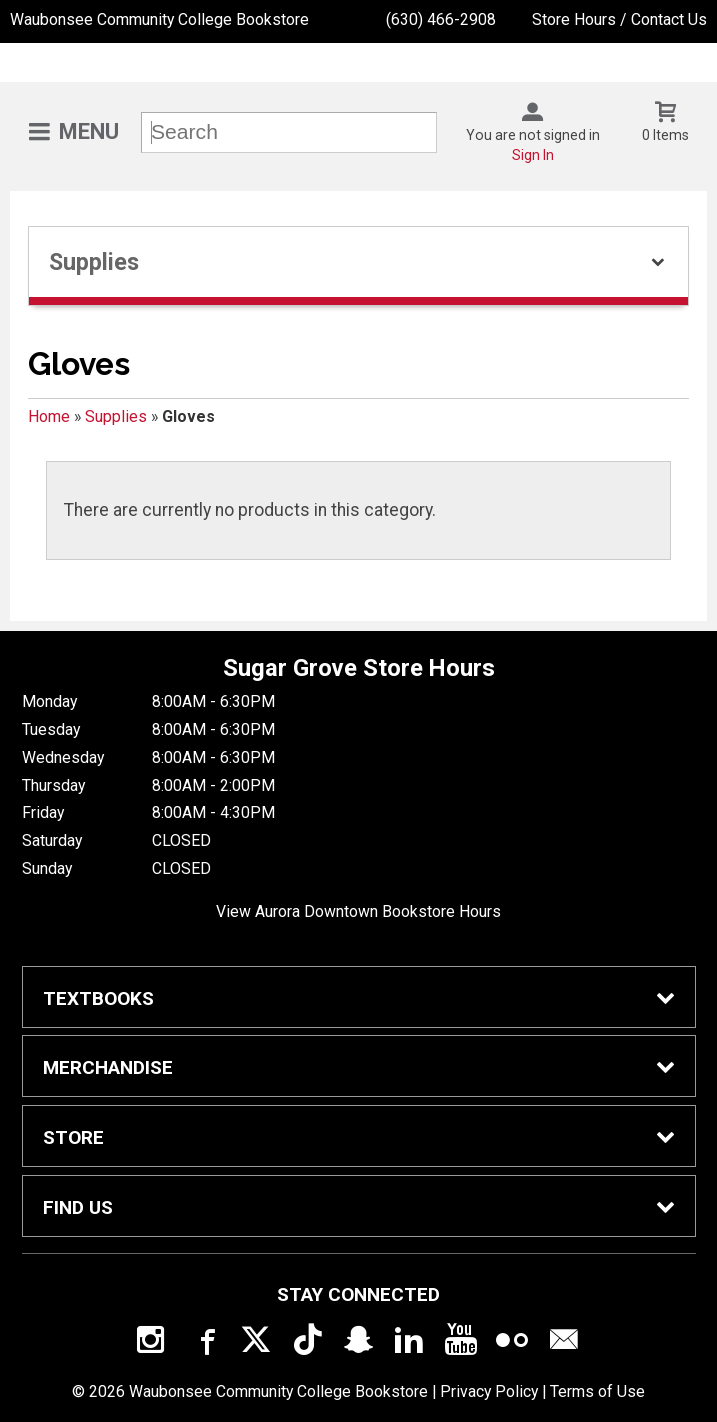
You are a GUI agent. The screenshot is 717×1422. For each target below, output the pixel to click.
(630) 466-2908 (441, 19)
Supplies (116, 416)
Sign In (533, 155)
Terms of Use (597, 1391)
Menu (89, 131)
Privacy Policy (489, 1391)
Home (49, 416)
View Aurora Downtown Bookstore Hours (358, 911)
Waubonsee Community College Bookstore (159, 19)
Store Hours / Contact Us (619, 19)
